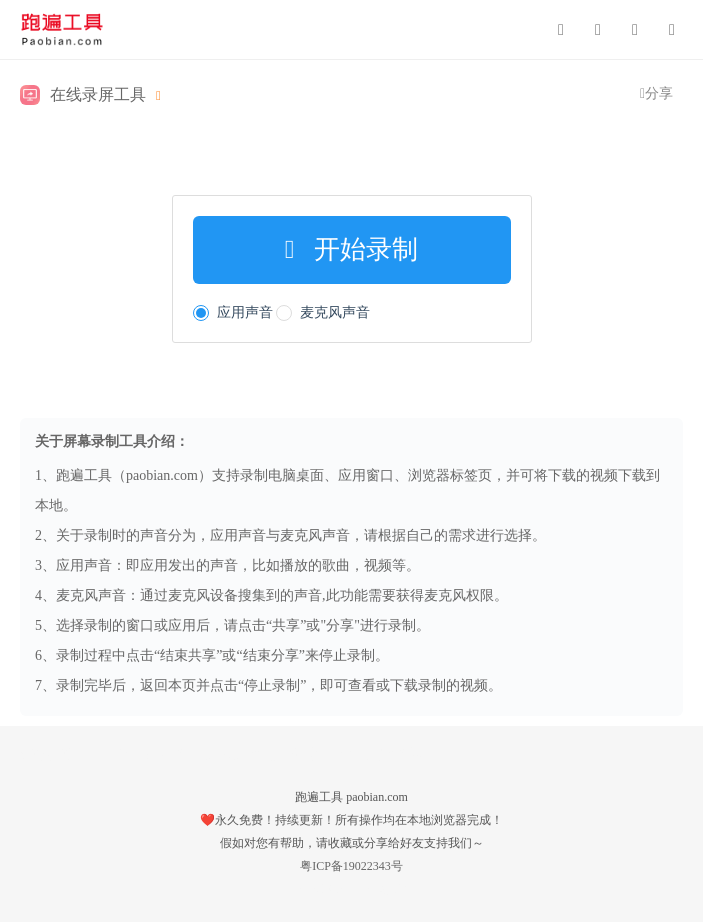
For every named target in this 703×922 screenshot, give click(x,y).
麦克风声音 (323, 312)
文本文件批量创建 (262, 754)
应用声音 (233, 312)
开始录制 (352, 249)
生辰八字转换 (380, 754)
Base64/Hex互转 (138, 754)
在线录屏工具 (98, 94)
